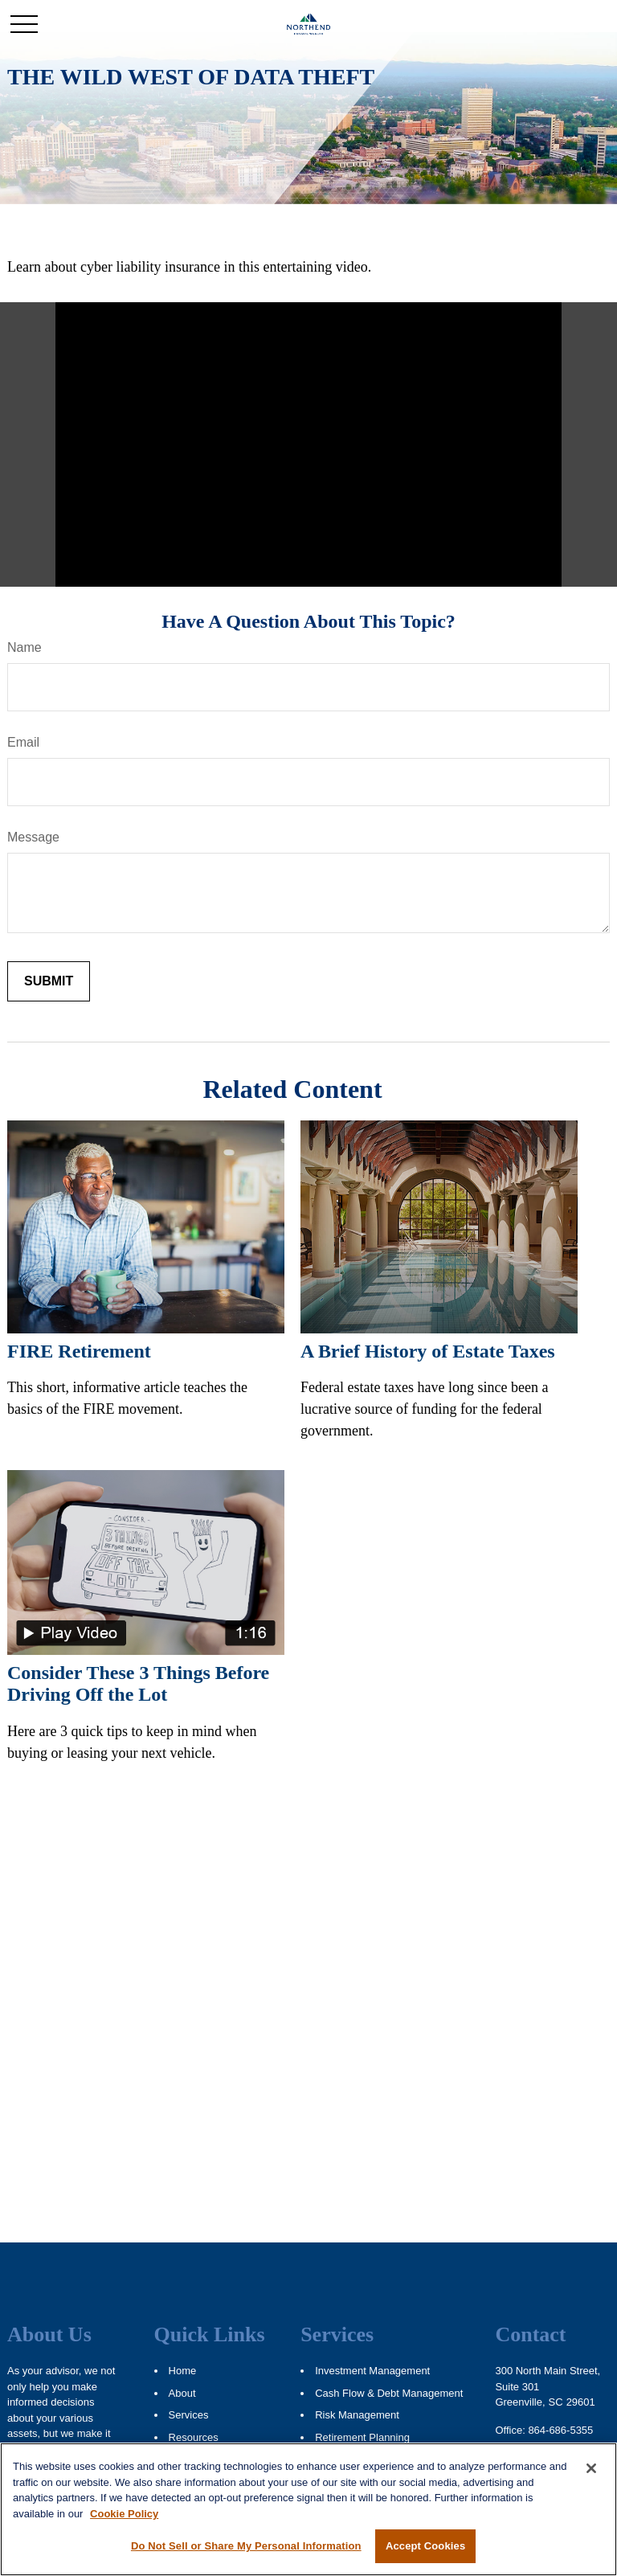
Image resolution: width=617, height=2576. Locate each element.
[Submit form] (48, 981)
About (182, 2393)
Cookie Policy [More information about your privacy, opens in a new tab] (124, 2514)
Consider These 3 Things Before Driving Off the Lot (138, 1683)
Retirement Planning (362, 2437)
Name (24, 647)
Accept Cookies (425, 2546)
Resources (194, 2437)
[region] (308, 2509)
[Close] (591, 2468)
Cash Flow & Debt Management (389, 2393)
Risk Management (357, 2415)
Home (183, 2371)
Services (189, 2415)
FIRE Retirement (79, 1351)
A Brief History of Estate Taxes (427, 1351)
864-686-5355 (560, 2430)
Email (23, 742)
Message (33, 837)
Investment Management (372, 2371)
